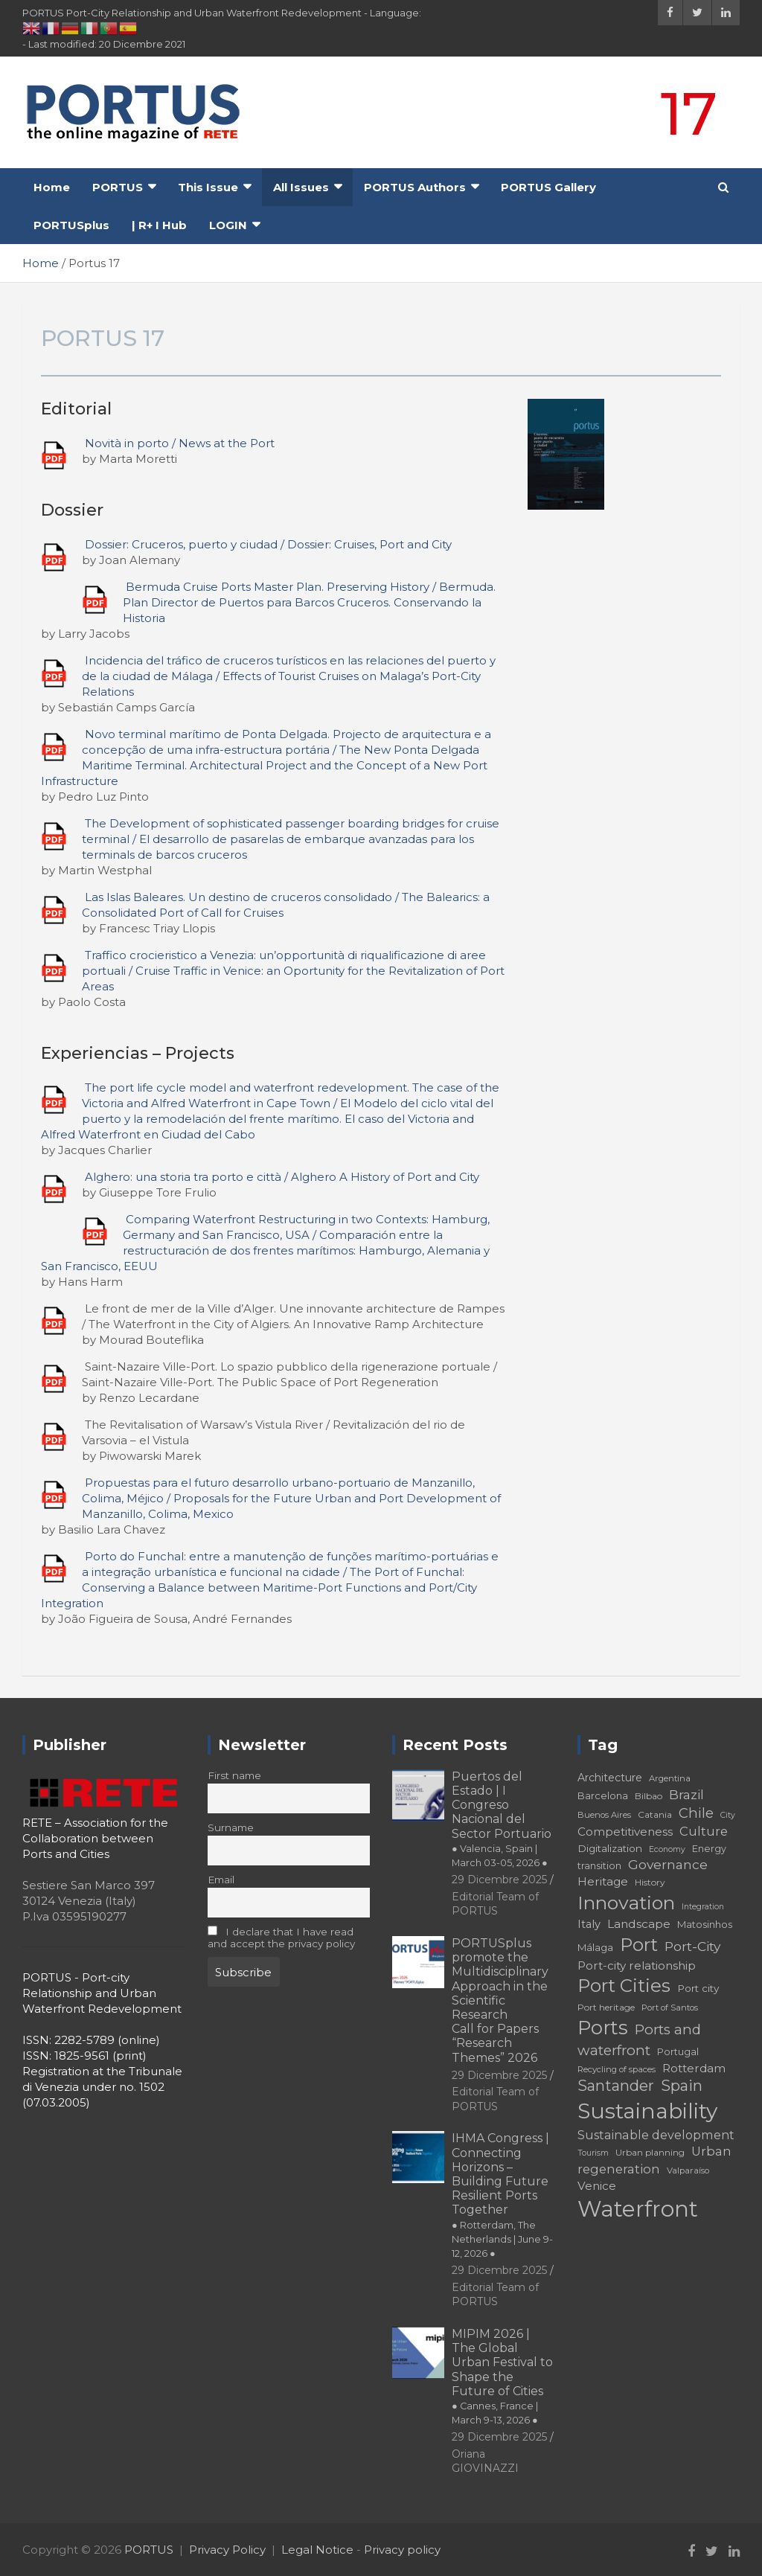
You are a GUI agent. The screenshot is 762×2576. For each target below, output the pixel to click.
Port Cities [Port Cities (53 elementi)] (623, 1985)
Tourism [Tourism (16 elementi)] (593, 2153)
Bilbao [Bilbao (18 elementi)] (648, 1795)
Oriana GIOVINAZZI (485, 2461)
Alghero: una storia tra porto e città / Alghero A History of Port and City (282, 1177)
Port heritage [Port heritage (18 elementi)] (606, 2007)
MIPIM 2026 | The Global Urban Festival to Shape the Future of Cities (502, 2376)
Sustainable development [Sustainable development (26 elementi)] (655, 2134)
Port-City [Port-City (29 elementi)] (692, 1946)
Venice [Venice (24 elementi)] (596, 2186)
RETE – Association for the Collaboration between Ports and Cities (95, 1838)
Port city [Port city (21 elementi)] (698, 1988)
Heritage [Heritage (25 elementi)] (602, 1881)
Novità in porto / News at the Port (180, 443)
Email (221, 1879)
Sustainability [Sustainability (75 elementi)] (647, 2111)
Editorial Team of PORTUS (495, 1904)
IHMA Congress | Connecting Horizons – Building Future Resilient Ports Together (502, 2195)
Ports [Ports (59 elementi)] (602, 2027)
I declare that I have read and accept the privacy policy (281, 1937)
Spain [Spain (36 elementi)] (681, 2086)
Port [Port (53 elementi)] (639, 1944)
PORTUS (117, 187)
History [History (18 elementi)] (650, 1882)
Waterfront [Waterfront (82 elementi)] (637, 2209)
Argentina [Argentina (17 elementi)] (670, 1778)
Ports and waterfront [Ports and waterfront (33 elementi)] (639, 2040)
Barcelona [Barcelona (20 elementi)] (602, 1795)
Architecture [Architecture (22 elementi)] (609, 1777)
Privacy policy (402, 2550)
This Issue (208, 187)
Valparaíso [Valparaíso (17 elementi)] (688, 2170)
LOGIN (228, 225)
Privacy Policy (227, 2550)
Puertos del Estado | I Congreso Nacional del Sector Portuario (501, 1818)
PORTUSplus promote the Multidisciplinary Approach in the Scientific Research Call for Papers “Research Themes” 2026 (500, 2000)
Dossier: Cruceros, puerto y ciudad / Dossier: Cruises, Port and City (268, 544)
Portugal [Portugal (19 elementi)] (678, 2051)
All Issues (301, 187)
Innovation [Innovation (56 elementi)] (626, 1902)
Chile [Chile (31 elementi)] (696, 1813)
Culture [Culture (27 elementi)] (703, 1831)
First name (234, 1775)
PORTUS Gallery (548, 187)
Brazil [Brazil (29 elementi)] (686, 1794)
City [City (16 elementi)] (727, 1815)
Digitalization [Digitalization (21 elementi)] (609, 1848)
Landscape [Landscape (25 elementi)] (638, 1924)
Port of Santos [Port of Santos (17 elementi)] (669, 2007)
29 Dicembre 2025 (499, 1879)
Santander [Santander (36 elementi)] (615, 2086)
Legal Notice (317, 2550)
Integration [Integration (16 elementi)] (703, 1907)
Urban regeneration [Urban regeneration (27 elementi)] (654, 2160)
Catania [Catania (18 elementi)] (655, 1814)
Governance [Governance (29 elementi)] (668, 1864)
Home (51, 187)
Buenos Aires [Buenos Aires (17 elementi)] (604, 1815)
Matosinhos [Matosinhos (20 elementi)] (704, 1924)
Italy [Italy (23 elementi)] (589, 1924)
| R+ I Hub (159, 225)
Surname (231, 1827)
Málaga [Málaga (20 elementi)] (595, 1947)
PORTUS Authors (415, 187)
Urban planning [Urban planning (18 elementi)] (650, 2152)
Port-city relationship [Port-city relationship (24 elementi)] (636, 1965)
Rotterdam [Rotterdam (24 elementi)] (694, 2068)
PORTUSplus (71, 225)
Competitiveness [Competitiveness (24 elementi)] (625, 1831)
